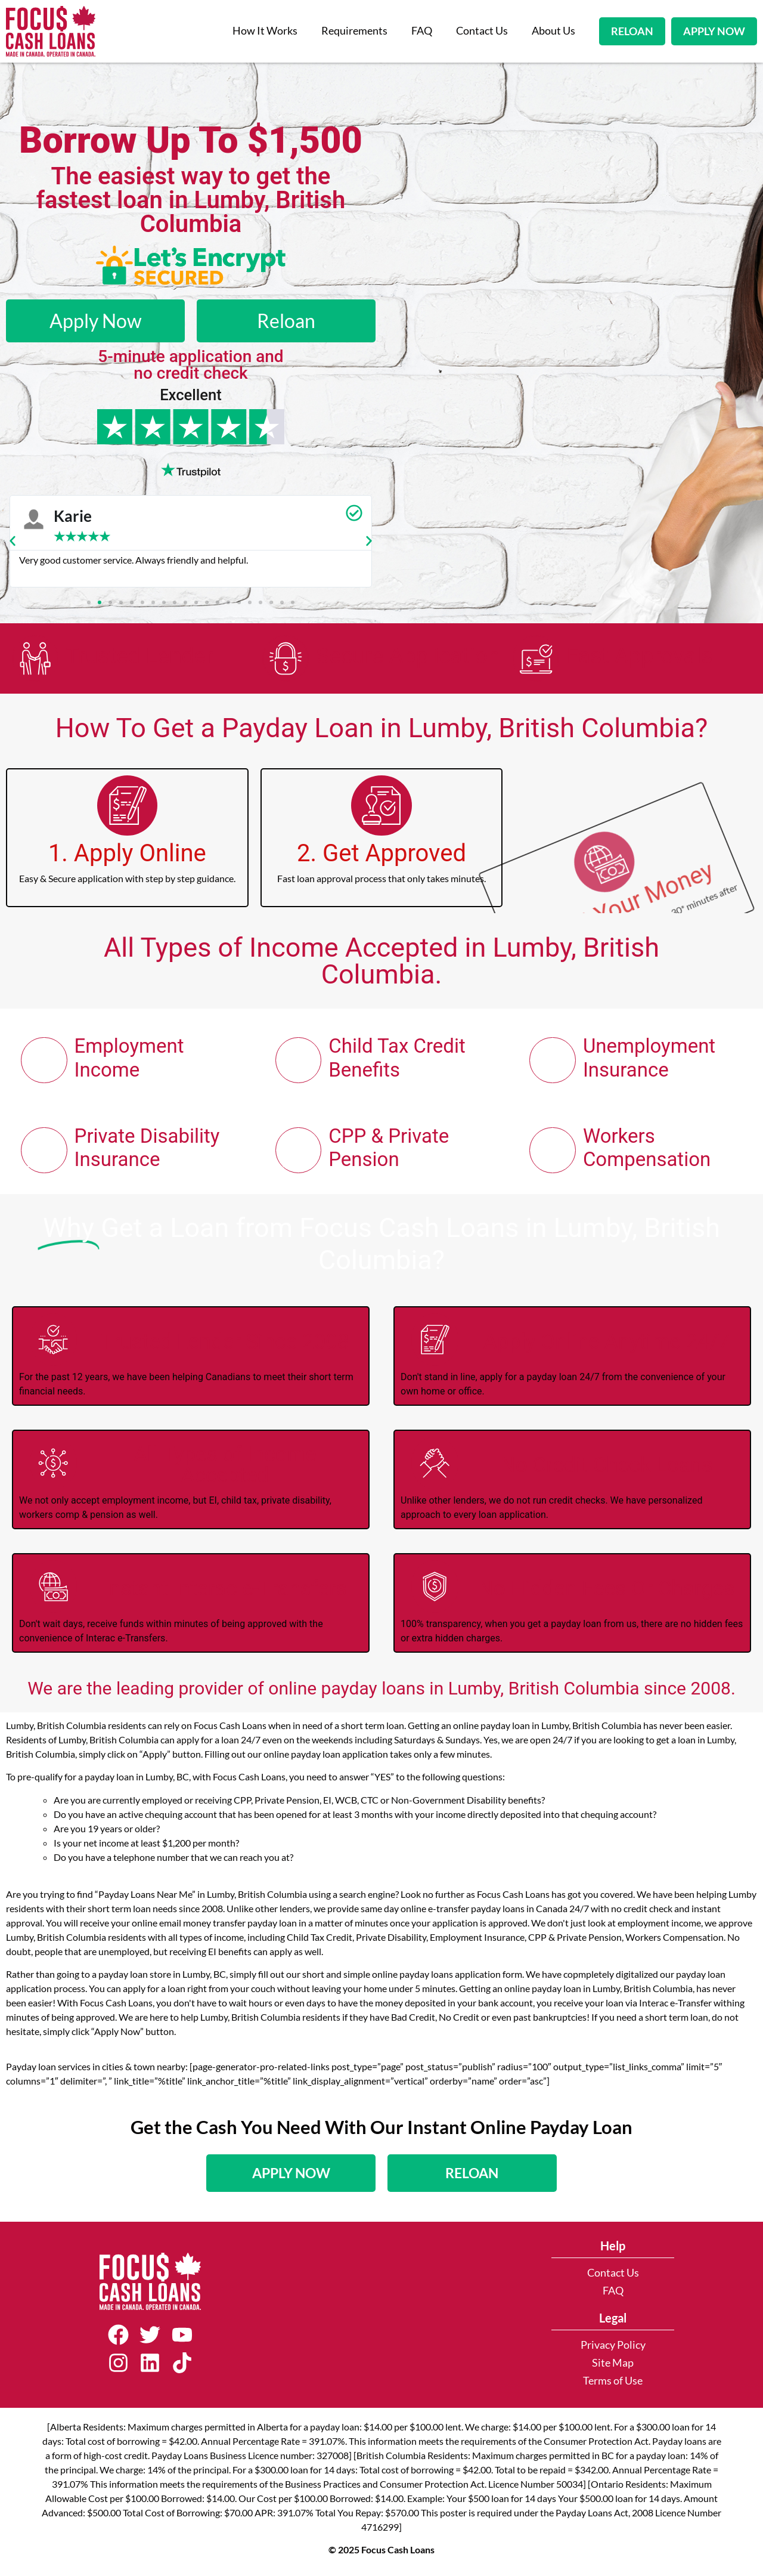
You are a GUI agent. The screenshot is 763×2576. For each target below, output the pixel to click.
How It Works (264, 30)
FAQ (421, 30)
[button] (12, 541)
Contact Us (482, 30)
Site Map (613, 2367)
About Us (553, 30)
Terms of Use (613, 2385)
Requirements (354, 30)
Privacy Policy (613, 2349)
